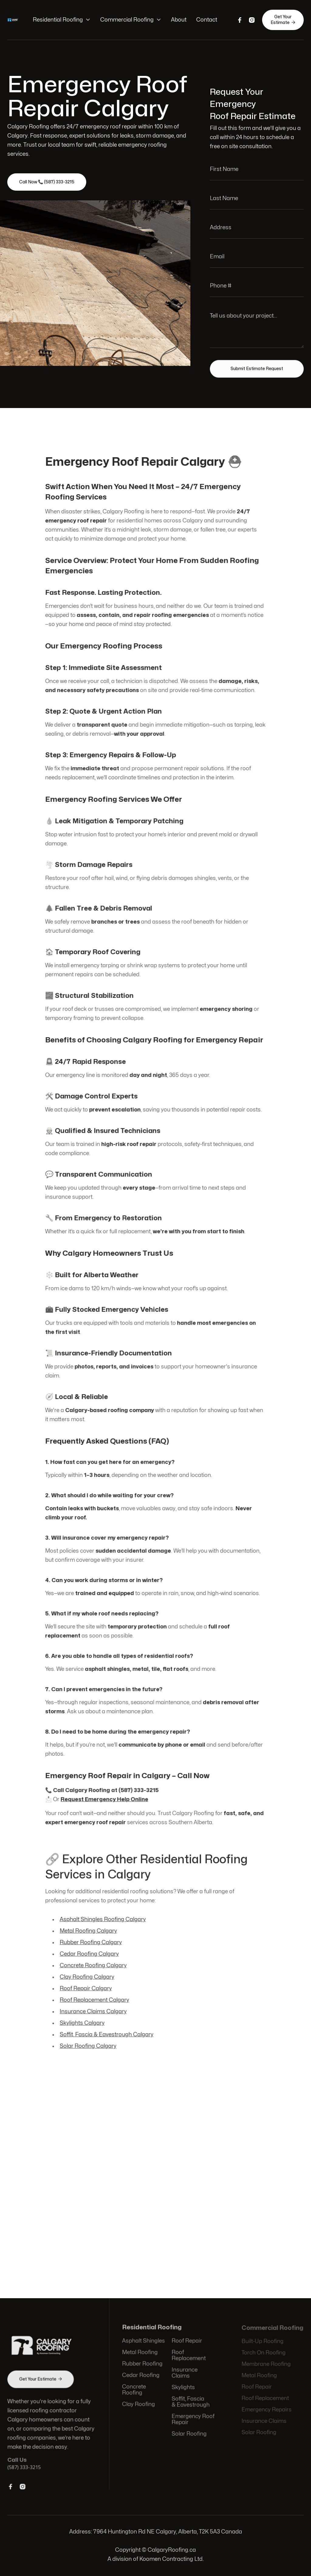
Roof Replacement (188, 2355)
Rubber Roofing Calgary (91, 1936)
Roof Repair (186, 2341)
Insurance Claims (184, 2373)
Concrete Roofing (134, 2389)
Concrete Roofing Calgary (94, 1959)
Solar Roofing (188, 2433)
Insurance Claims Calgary (94, 2004)
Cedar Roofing (141, 2375)
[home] (14, 20)
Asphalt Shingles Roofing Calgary (103, 1913)
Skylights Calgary (83, 2016)
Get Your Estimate (283, 20)
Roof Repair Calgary (86, 1981)
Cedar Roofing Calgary (90, 1947)
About (178, 19)
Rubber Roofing (142, 2364)
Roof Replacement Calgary (95, 1993)
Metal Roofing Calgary (89, 1924)
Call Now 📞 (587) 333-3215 (46, 182)
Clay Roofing (139, 2404)
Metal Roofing (140, 2353)
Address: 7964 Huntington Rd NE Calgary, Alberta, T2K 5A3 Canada (155, 2531)
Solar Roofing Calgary (89, 2038)
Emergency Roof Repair (192, 2419)
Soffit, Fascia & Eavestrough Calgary (107, 2027)
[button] (62, 20)
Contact (206, 19)
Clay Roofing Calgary (88, 1970)
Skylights (182, 2387)
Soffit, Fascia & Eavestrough (190, 2401)
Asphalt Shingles (144, 2341)
